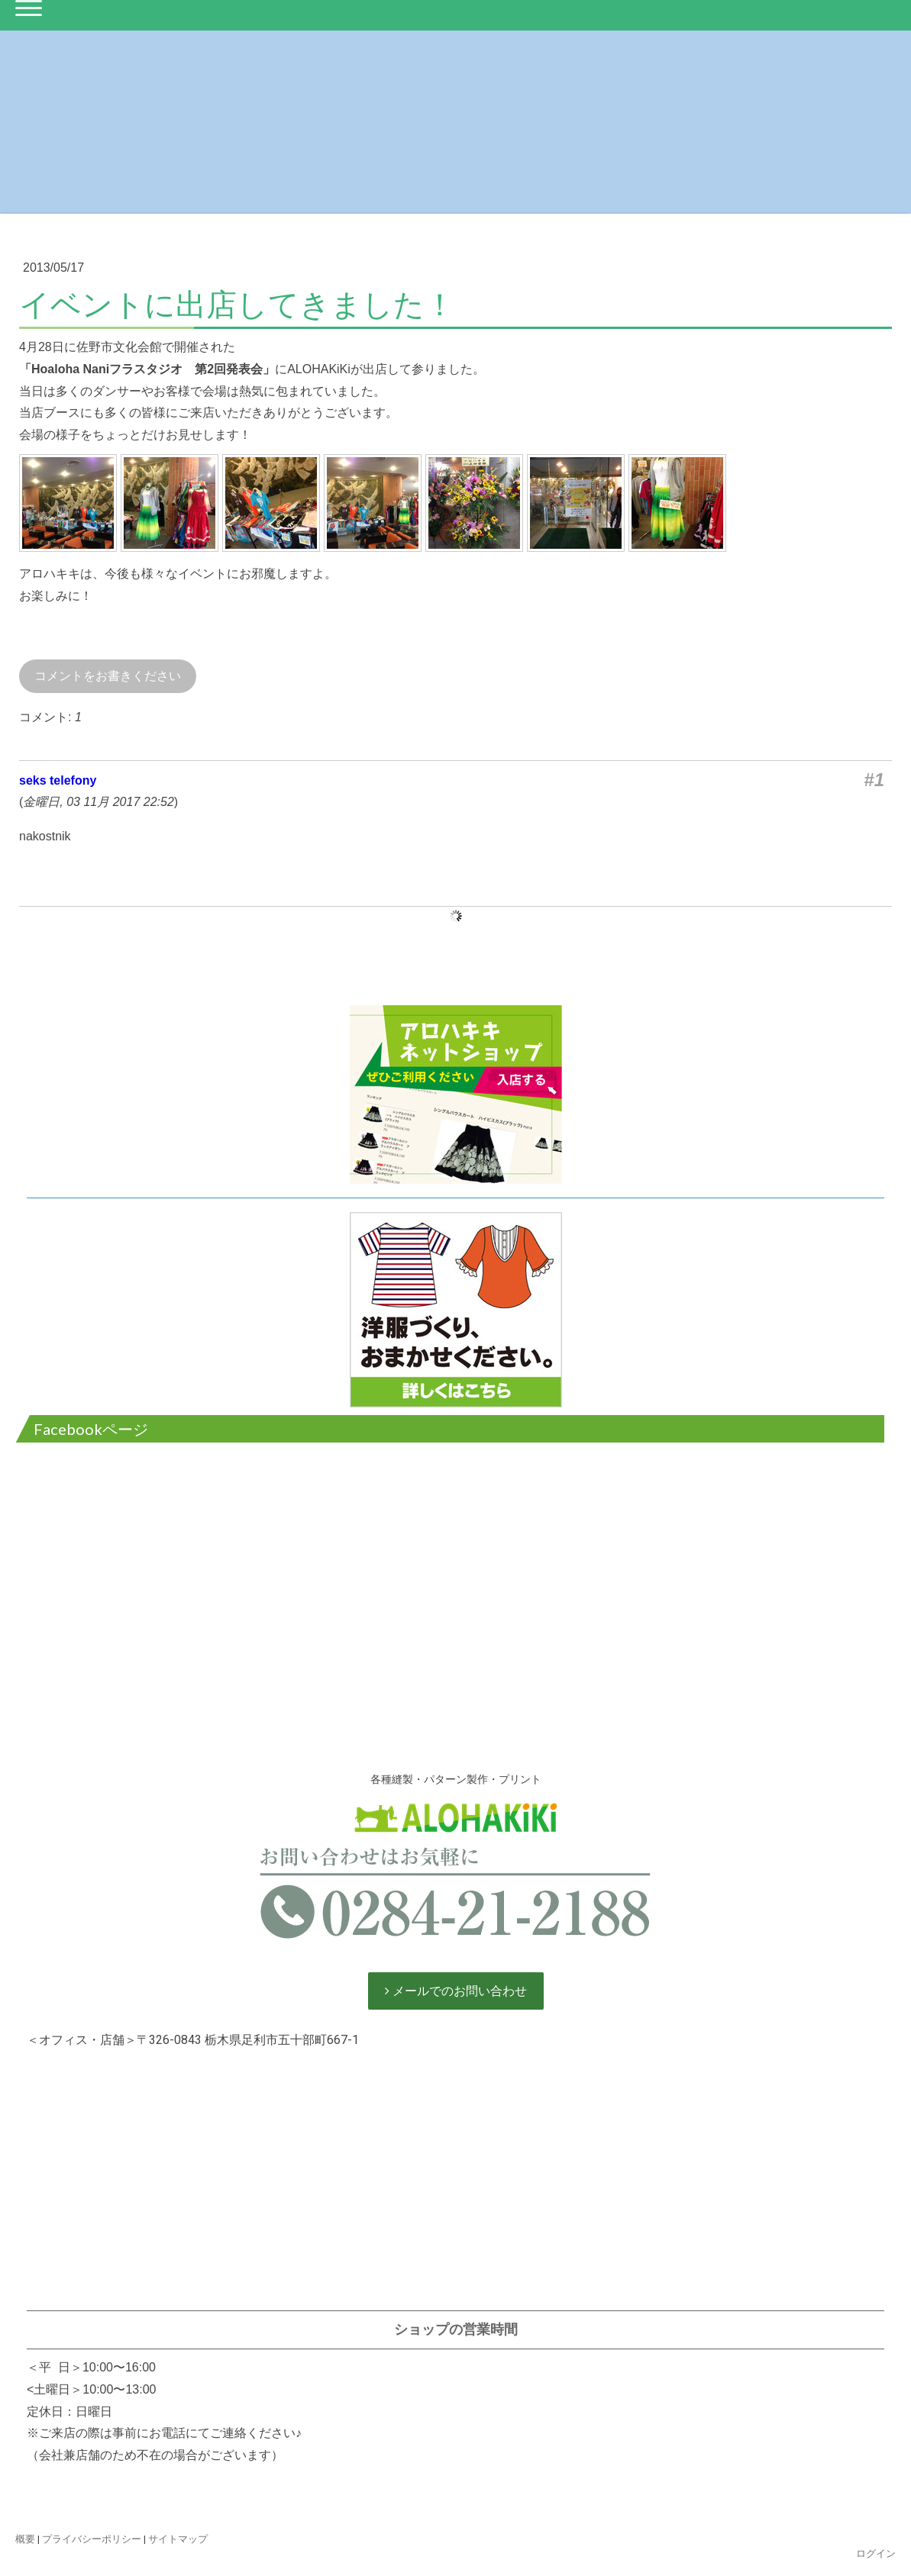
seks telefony (57, 780)
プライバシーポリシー (91, 2539)
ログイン (876, 2553)
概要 (25, 2539)
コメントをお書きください (107, 675)
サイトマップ (178, 2539)
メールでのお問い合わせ (458, 1991)
